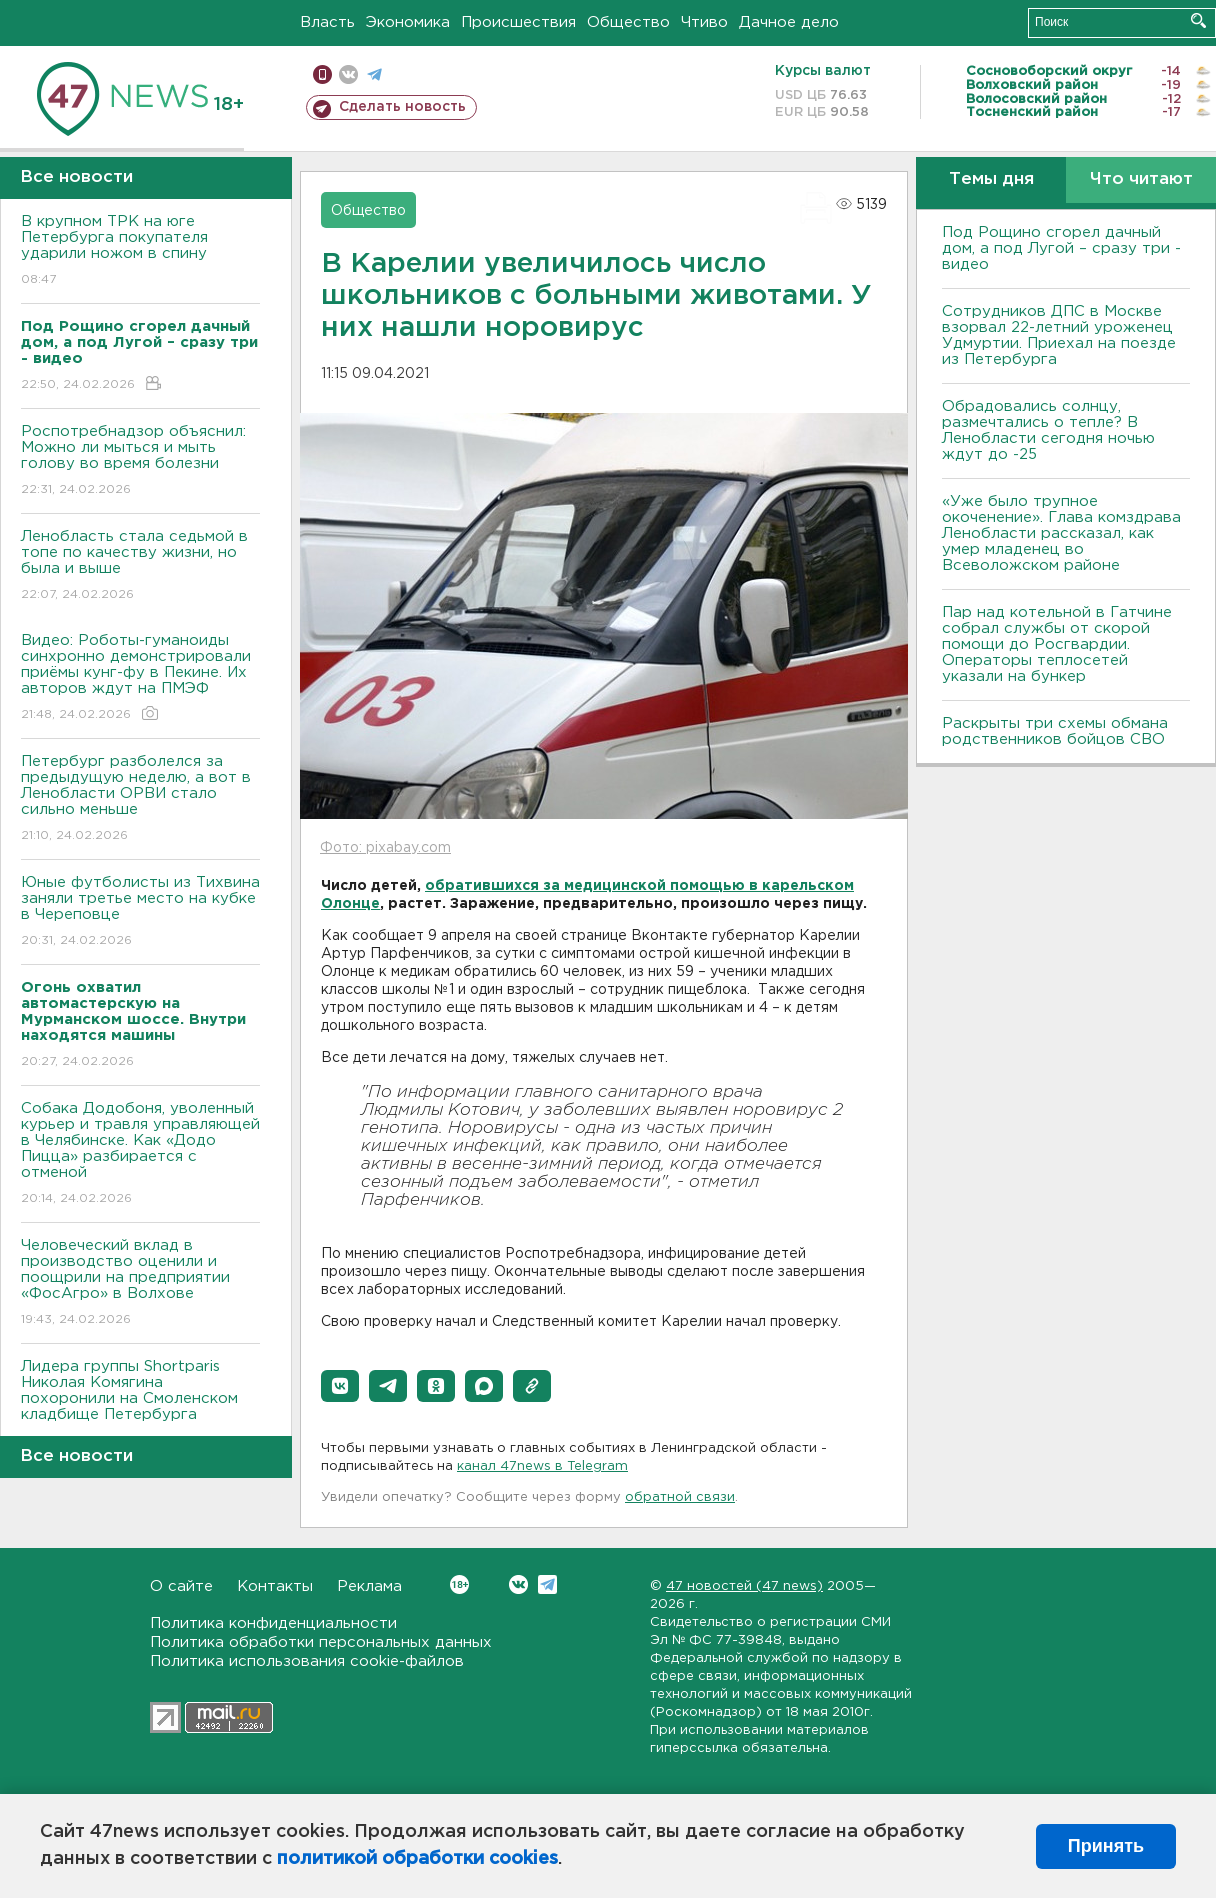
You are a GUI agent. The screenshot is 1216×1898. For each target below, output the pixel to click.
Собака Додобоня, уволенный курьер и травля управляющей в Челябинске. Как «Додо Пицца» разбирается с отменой (140, 1154)
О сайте (181, 1586)
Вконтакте (459, 1584)
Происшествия (518, 22)
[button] (340, 1386)
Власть (327, 22)
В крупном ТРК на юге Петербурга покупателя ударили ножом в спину (140, 251)
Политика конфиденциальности (273, 1623)
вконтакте (348, 74)
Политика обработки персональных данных (321, 1642)
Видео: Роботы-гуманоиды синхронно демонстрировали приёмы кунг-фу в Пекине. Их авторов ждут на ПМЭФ (140, 678)
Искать (1198, 20)
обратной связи (680, 1497)
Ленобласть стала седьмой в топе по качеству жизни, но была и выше (140, 566)
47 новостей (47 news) (744, 1586)
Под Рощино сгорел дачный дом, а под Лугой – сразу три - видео (1061, 248)
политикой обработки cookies (417, 1859)
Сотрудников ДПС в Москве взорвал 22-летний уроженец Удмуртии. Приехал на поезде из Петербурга (1059, 335)
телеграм (374, 74)
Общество (628, 22)
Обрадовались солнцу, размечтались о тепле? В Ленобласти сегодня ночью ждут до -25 (1048, 430)
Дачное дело (789, 22)
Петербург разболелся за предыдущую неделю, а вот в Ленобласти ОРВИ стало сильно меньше (140, 799)
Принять (1106, 1846)
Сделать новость (402, 107)
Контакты (275, 1586)
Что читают (1141, 179)
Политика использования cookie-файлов (307, 1661)
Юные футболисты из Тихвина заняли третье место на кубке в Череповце (140, 912)
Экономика (408, 22)
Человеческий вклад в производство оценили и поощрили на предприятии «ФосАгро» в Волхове (140, 1283)
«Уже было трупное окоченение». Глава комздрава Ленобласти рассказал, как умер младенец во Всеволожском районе (1061, 533)
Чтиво (704, 22)
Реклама (369, 1586)
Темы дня (991, 179)
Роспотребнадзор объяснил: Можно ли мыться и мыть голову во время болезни (140, 461)
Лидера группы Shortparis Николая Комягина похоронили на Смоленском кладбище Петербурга (140, 1404)
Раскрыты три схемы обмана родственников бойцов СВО (1055, 731)
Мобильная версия (322, 74)
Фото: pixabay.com (385, 848)
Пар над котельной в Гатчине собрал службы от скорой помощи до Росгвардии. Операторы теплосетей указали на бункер (1057, 644)
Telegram (547, 1584)
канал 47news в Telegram (542, 1466)
